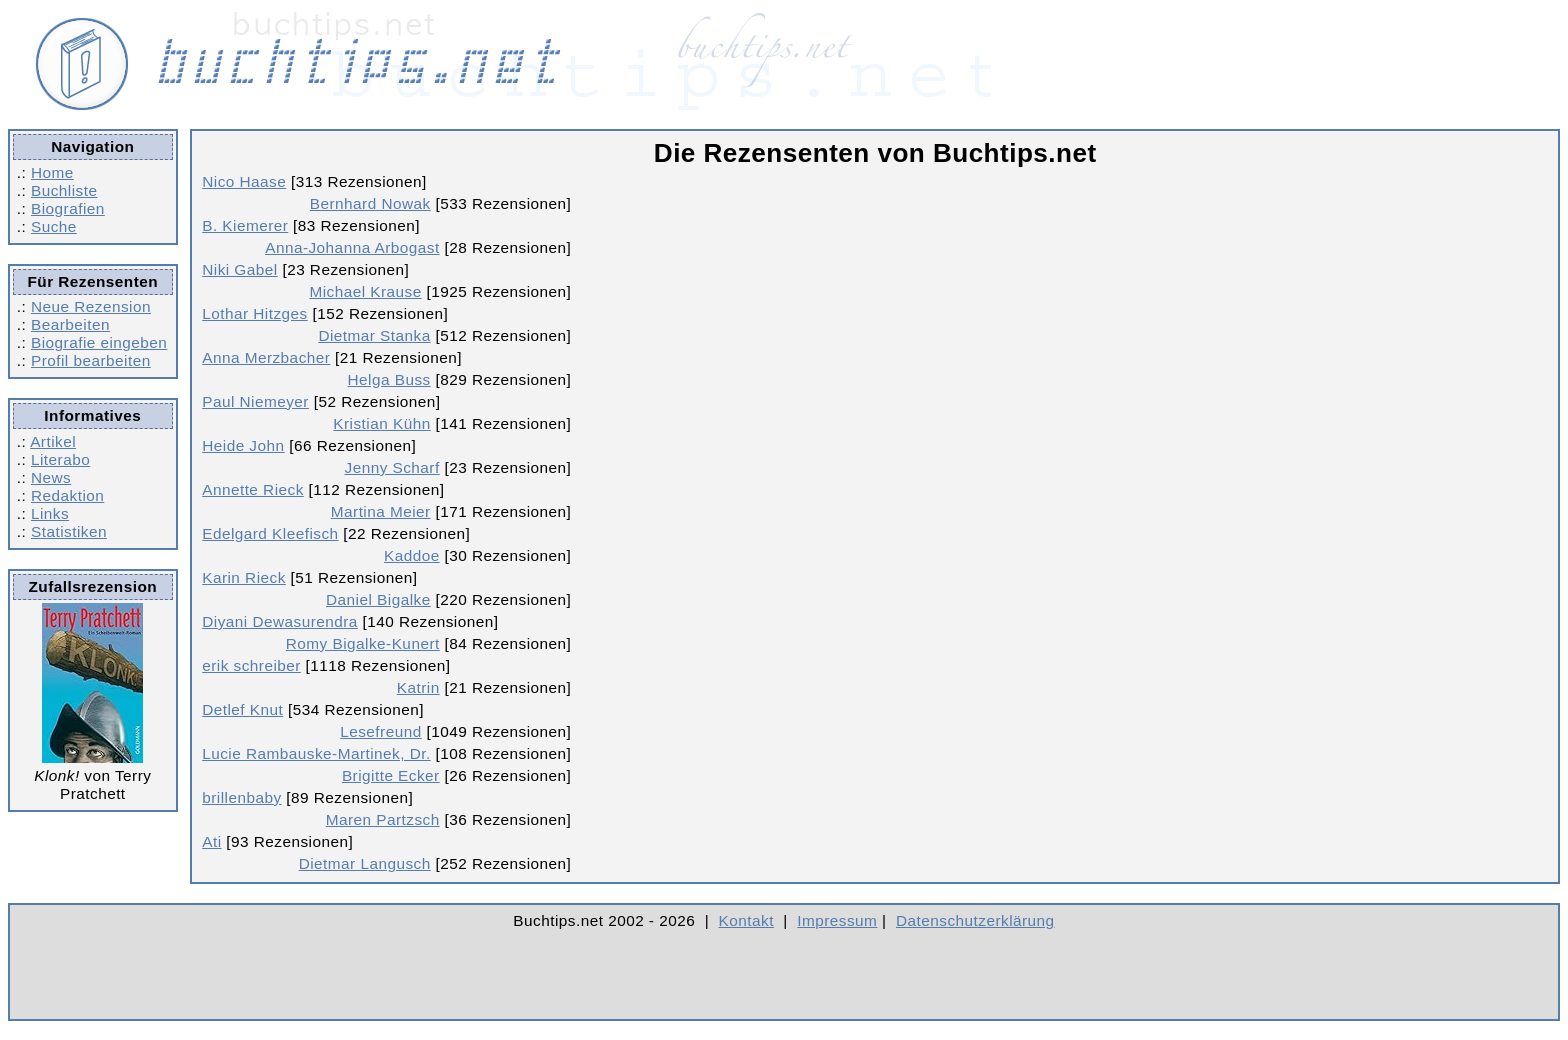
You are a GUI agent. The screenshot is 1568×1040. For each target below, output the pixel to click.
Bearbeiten (70, 324)
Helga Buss (389, 379)
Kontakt (746, 920)
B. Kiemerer (245, 225)
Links (50, 513)
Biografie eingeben (99, 342)
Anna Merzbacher (266, 357)
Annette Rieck (253, 489)
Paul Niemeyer (255, 401)
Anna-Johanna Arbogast (352, 247)
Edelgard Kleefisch (270, 533)
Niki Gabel (239, 269)
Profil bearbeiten (91, 360)
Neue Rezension (91, 306)
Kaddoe (412, 555)
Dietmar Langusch (365, 863)
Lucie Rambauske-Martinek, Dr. (316, 753)
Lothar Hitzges (255, 313)
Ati (211, 841)
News (51, 477)
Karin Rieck (244, 577)
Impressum (837, 920)
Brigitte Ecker (391, 775)
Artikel (53, 441)
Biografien (68, 208)
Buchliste (64, 190)
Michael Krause (365, 291)
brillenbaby (241, 797)
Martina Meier (381, 511)
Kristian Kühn (381, 423)
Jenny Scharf (392, 467)
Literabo (60, 459)
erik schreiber (251, 665)
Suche (54, 226)
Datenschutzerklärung (975, 920)
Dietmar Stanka (374, 335)
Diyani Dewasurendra (280, 621)
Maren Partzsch (383, 819)
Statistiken (69, 531)
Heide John (243, 445)
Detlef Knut (242, 709)
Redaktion (67, 495)
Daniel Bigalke (378, 599)
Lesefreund (380, 731)
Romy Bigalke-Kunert (363, 643)
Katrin (418, 687)
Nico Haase (244, 181)
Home (52, 172)
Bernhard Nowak (370, 203)
